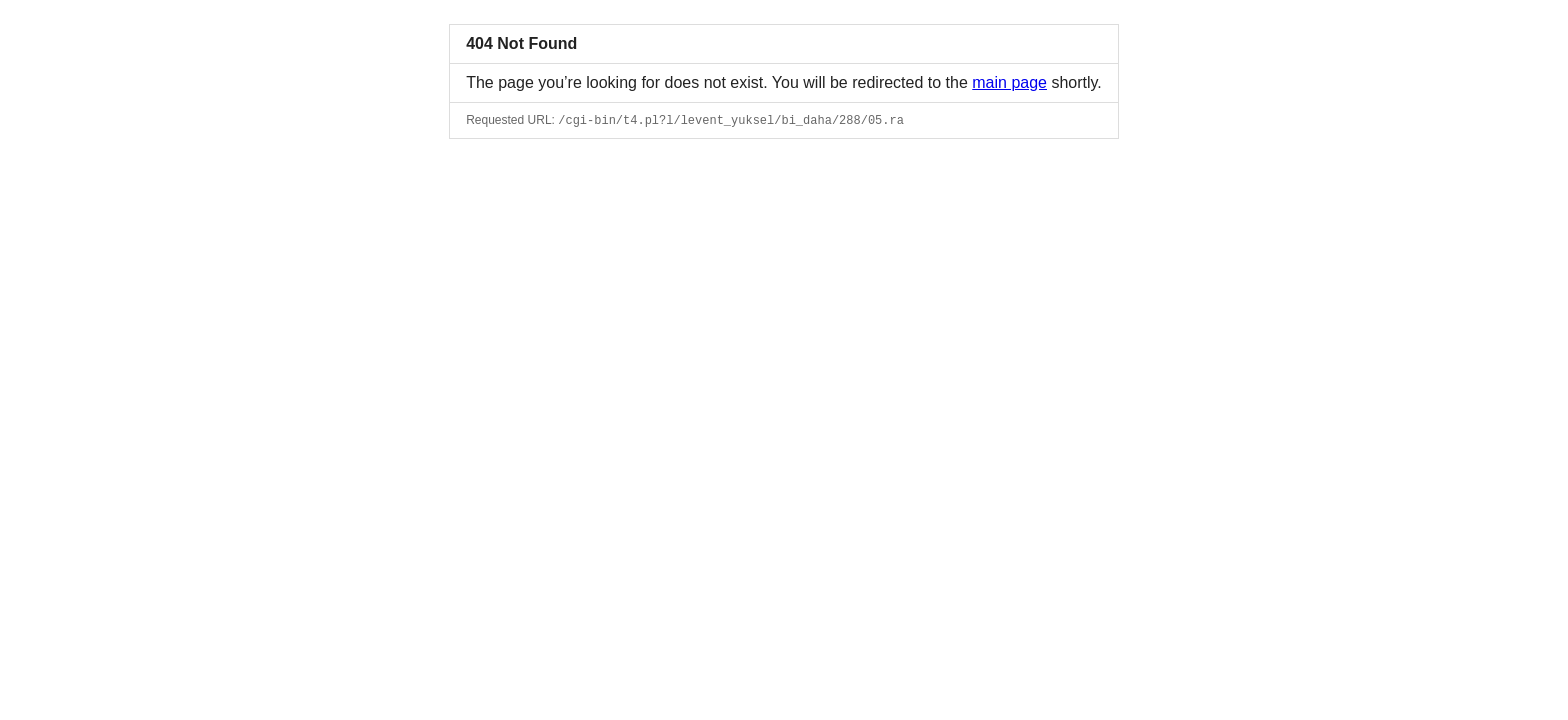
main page (1009, 82)
